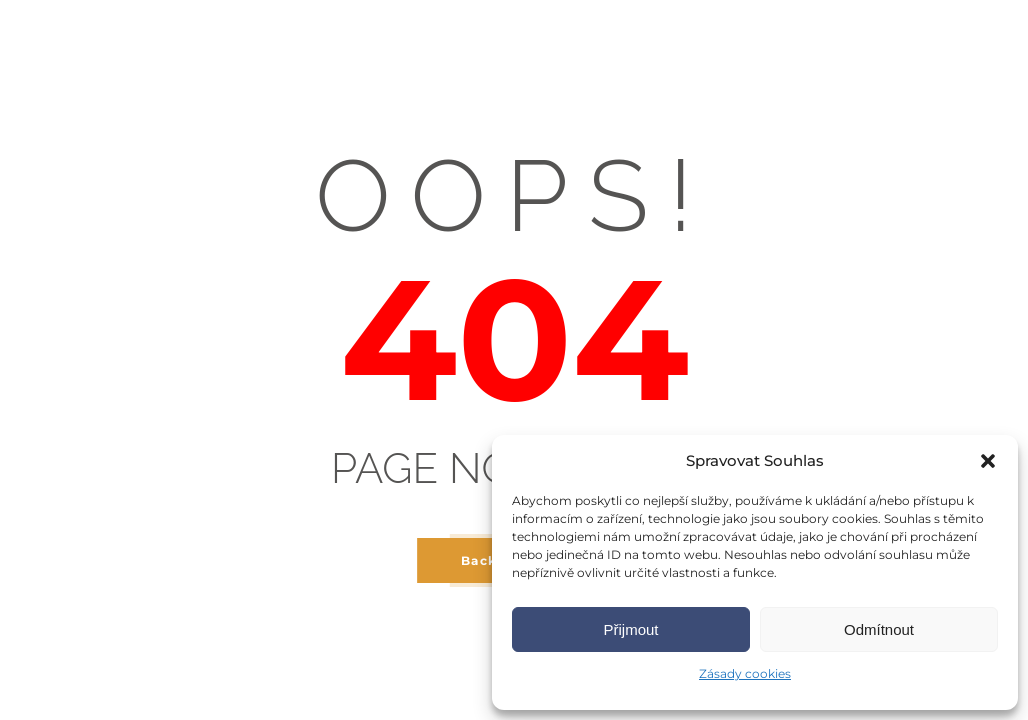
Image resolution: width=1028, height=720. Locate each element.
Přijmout (630, 629)
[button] (988, 461)
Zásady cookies (745, 673)
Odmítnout (879, 629)
